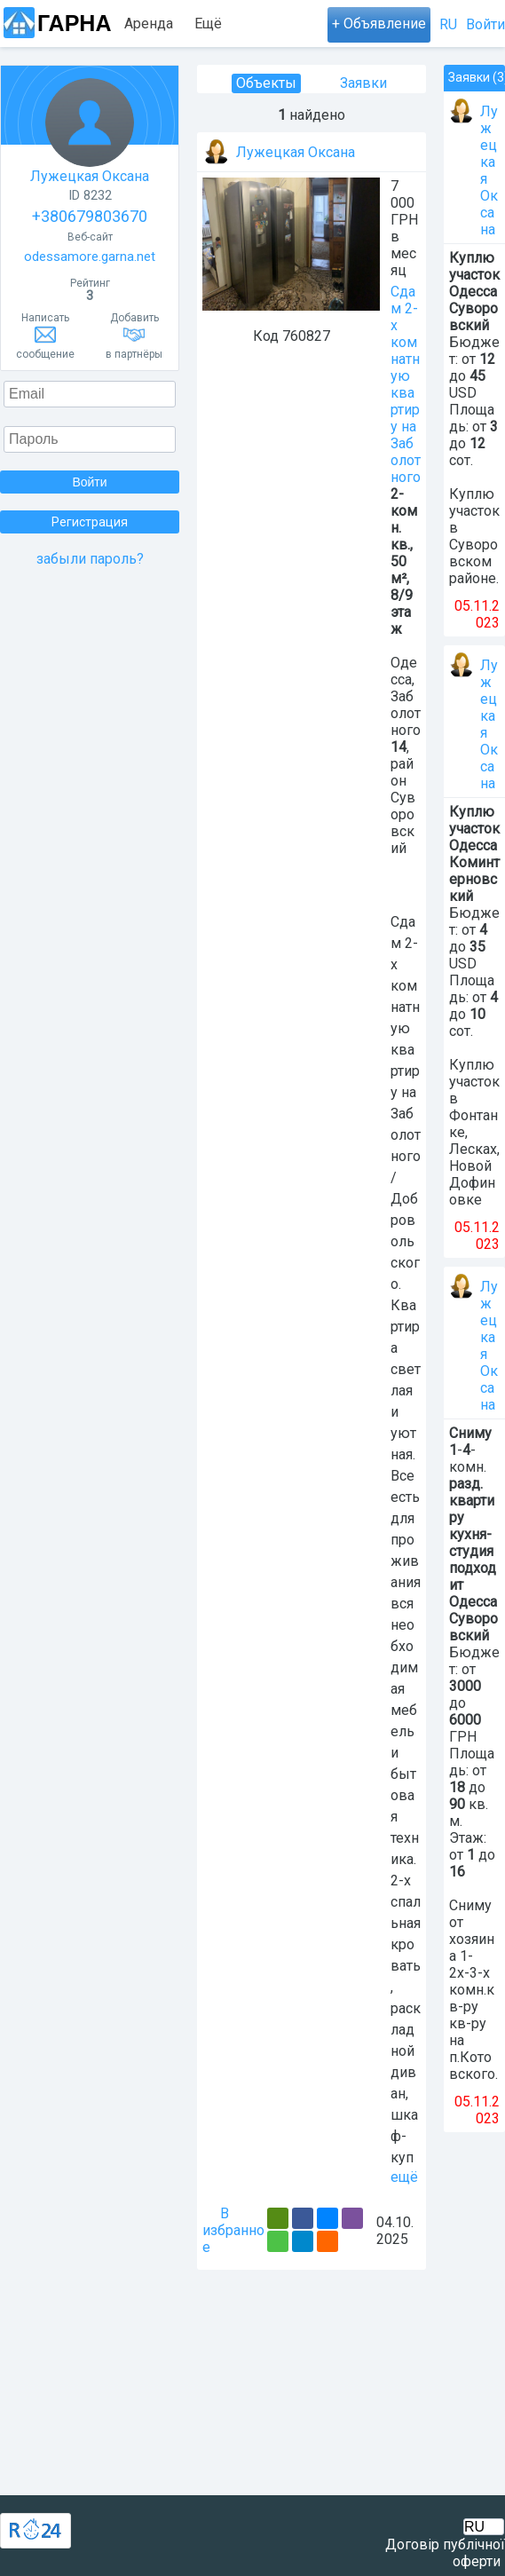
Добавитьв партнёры (134, 336)
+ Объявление (379, 23)
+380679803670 (89, 216)
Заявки (363, 83)
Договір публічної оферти (445, 2553)
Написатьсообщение (45, 336)
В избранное (233, 2230)
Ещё (208, 23)
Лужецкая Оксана (89, 131)
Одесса (404, 671)
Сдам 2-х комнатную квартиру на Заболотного (406, 384)
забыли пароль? (90, 558)
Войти (485, 24)
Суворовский (403, 823)
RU (448, 24)
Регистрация (89, 522)
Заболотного (406, 713)
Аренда (148, 23)
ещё (404, 2177)
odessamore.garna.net (89, 257)
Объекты (266, 83)
